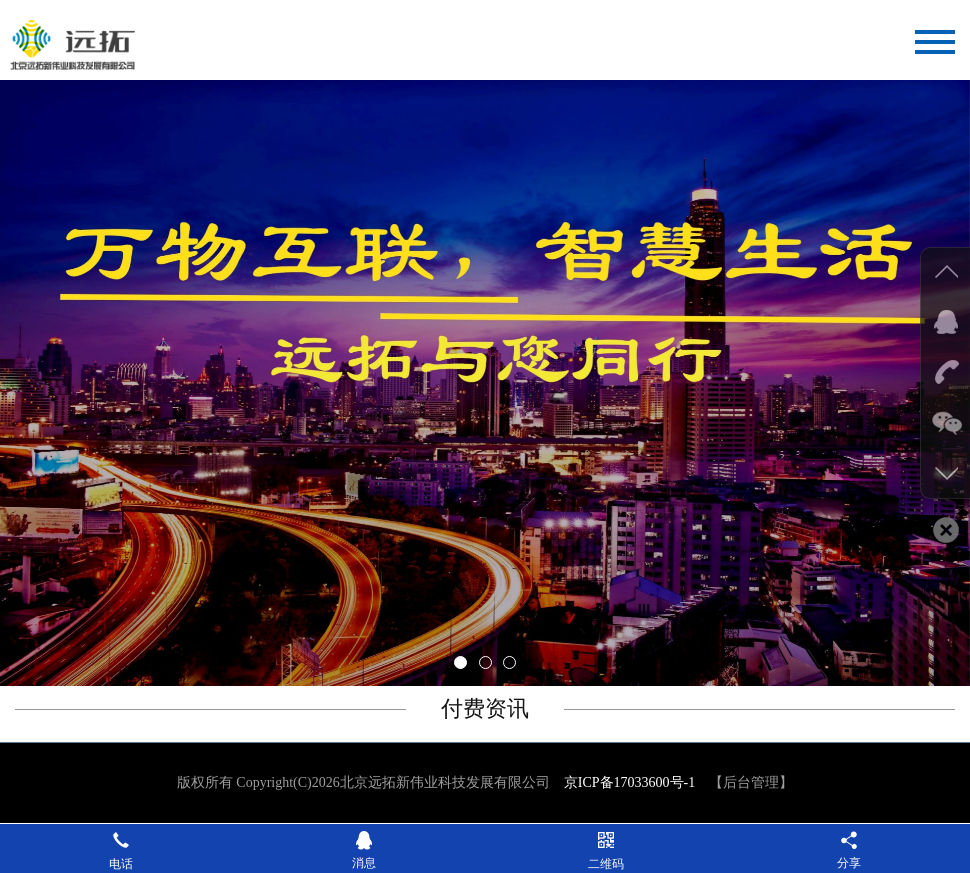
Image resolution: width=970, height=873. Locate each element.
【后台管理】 (751, 782)
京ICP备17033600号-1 (629, 782)
